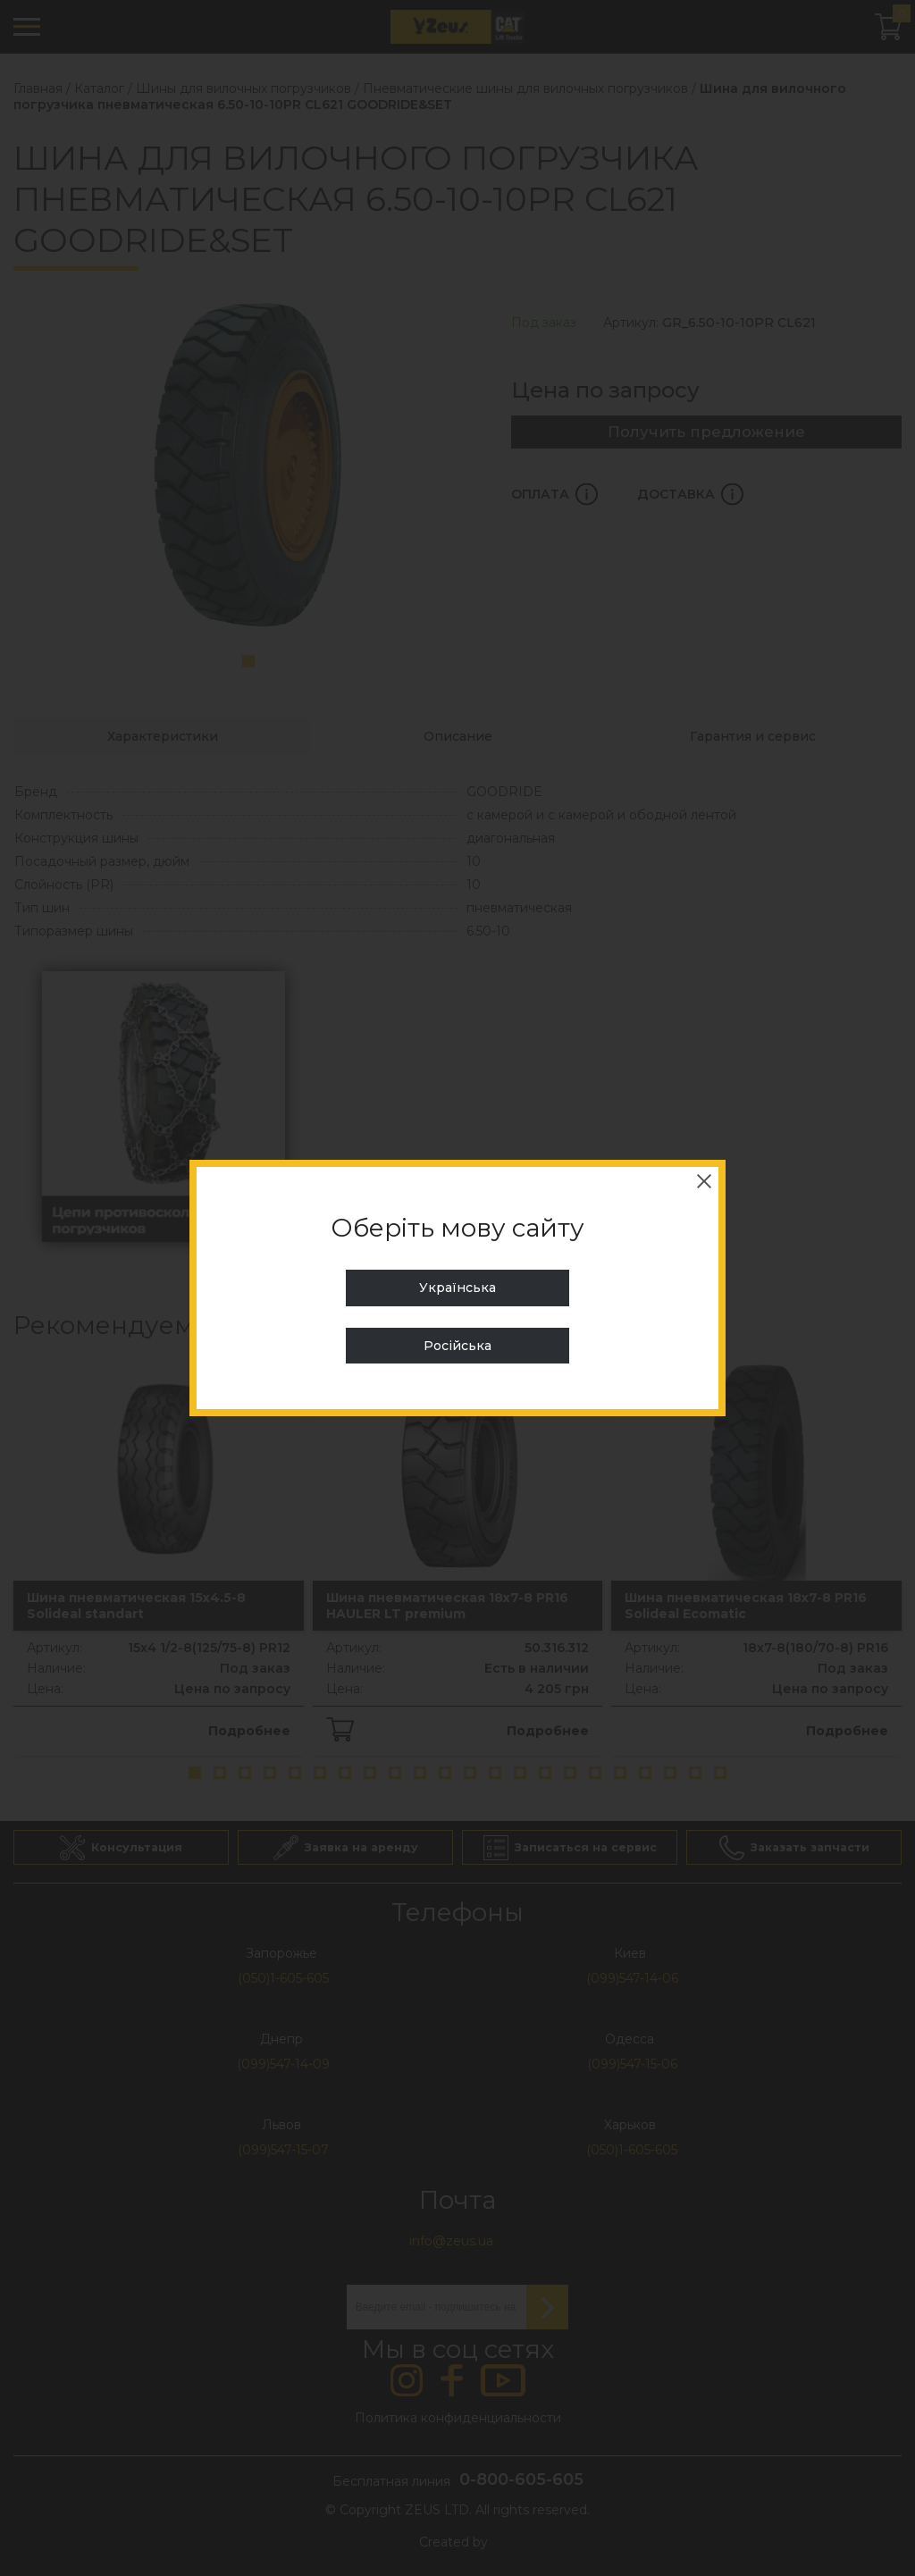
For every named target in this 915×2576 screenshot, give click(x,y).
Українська (457, 1288)
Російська (457, 1346)
